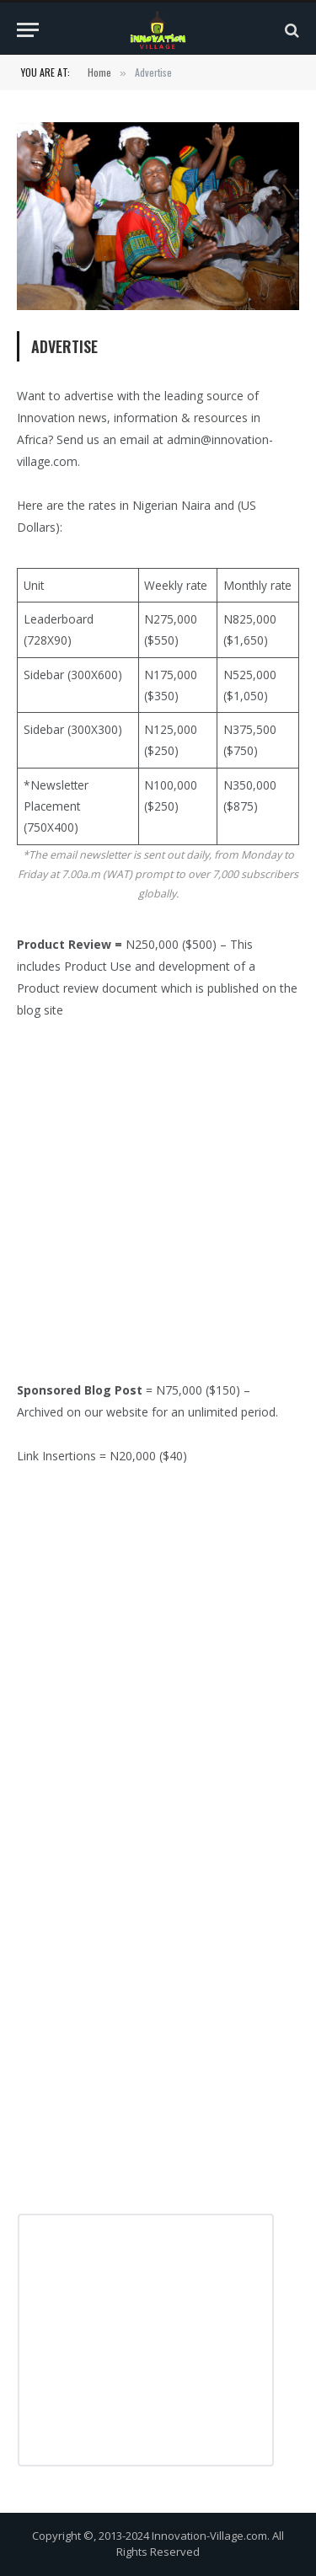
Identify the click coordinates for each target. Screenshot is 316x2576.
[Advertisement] (158, 1208)
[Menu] (28, 30)
